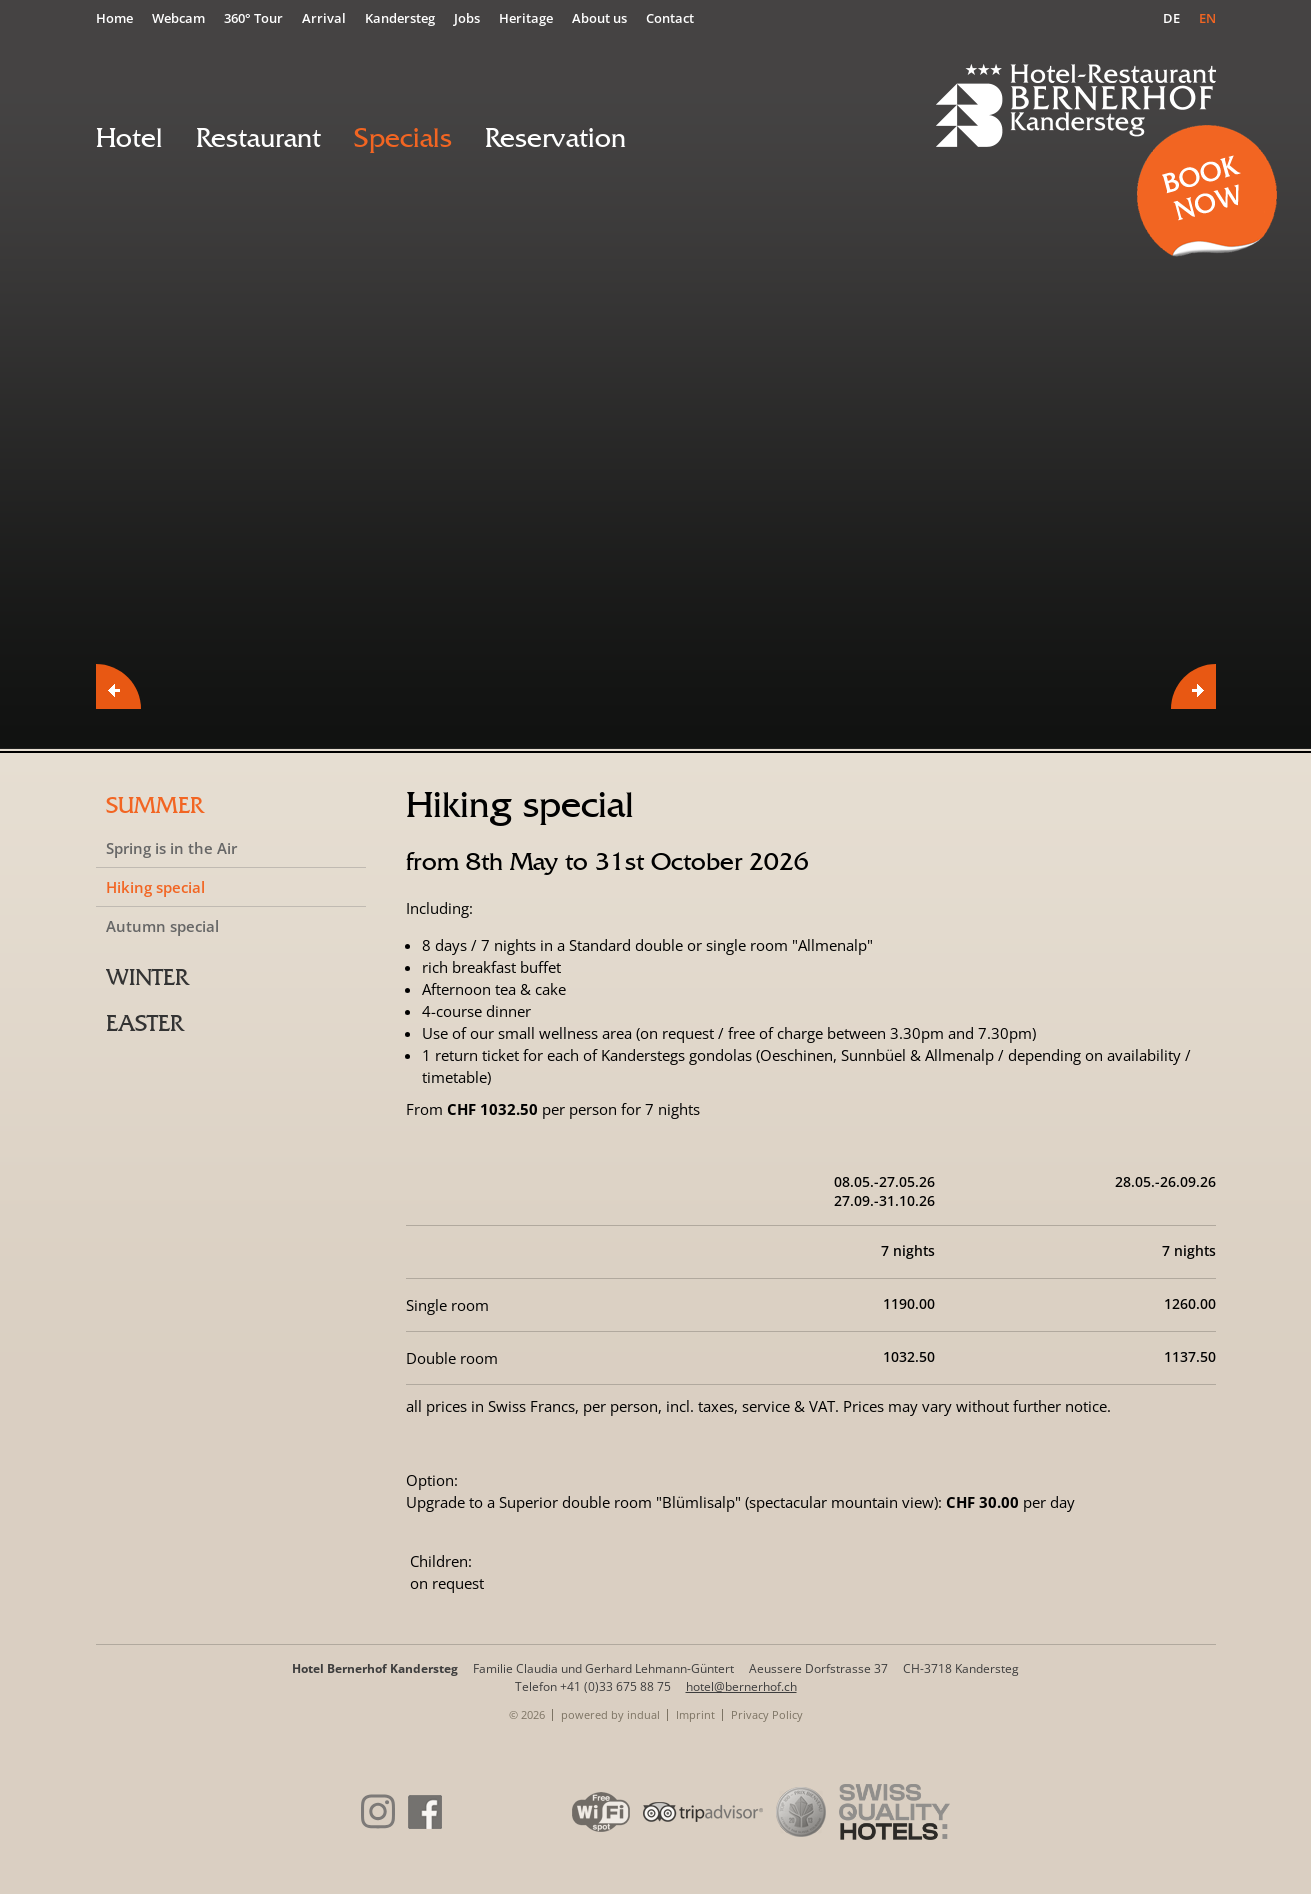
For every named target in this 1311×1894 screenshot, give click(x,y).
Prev (118, 686)
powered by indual (610, 1714)
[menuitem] (119, 17)
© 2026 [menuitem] (527, 1714)
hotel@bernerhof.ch (741, 1686)
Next (1193, 686)
